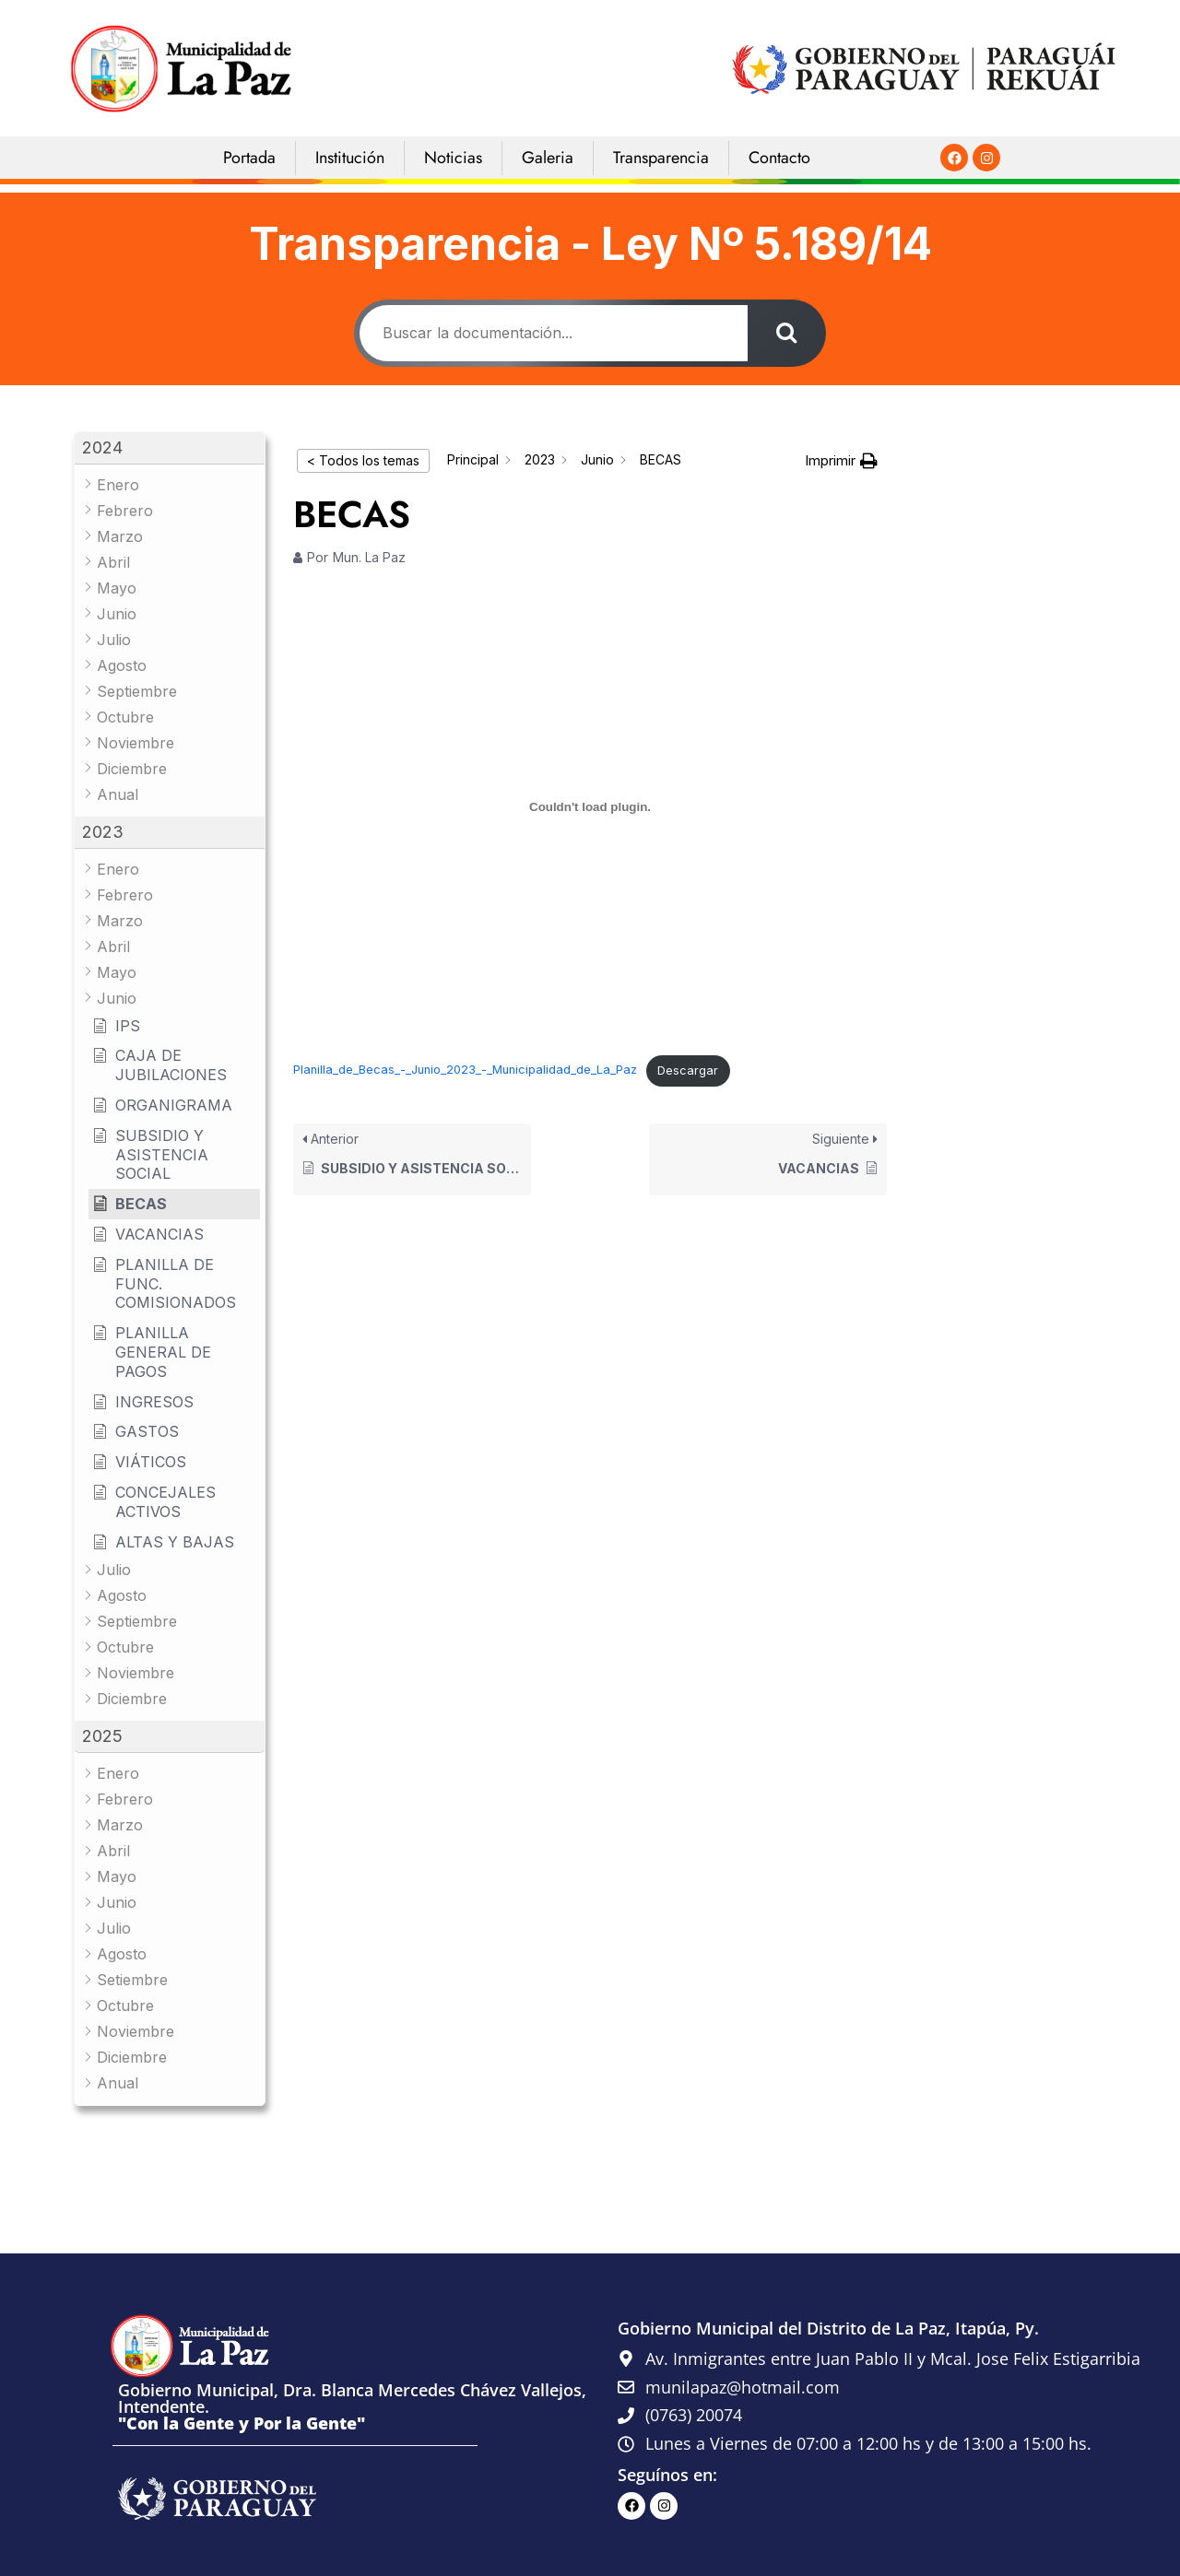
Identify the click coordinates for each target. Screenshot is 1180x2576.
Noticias (453, 158)
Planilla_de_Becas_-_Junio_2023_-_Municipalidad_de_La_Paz (465, 1070)
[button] (170, 448)
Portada (249, 158)
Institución (349, 158)
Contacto (779, 158)
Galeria (547, 158)
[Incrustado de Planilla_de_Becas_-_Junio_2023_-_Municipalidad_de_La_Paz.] (590, 807)
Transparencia (661, 158)
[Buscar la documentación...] (552, 333)
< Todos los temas (363, 460)
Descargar (687, 1070)
